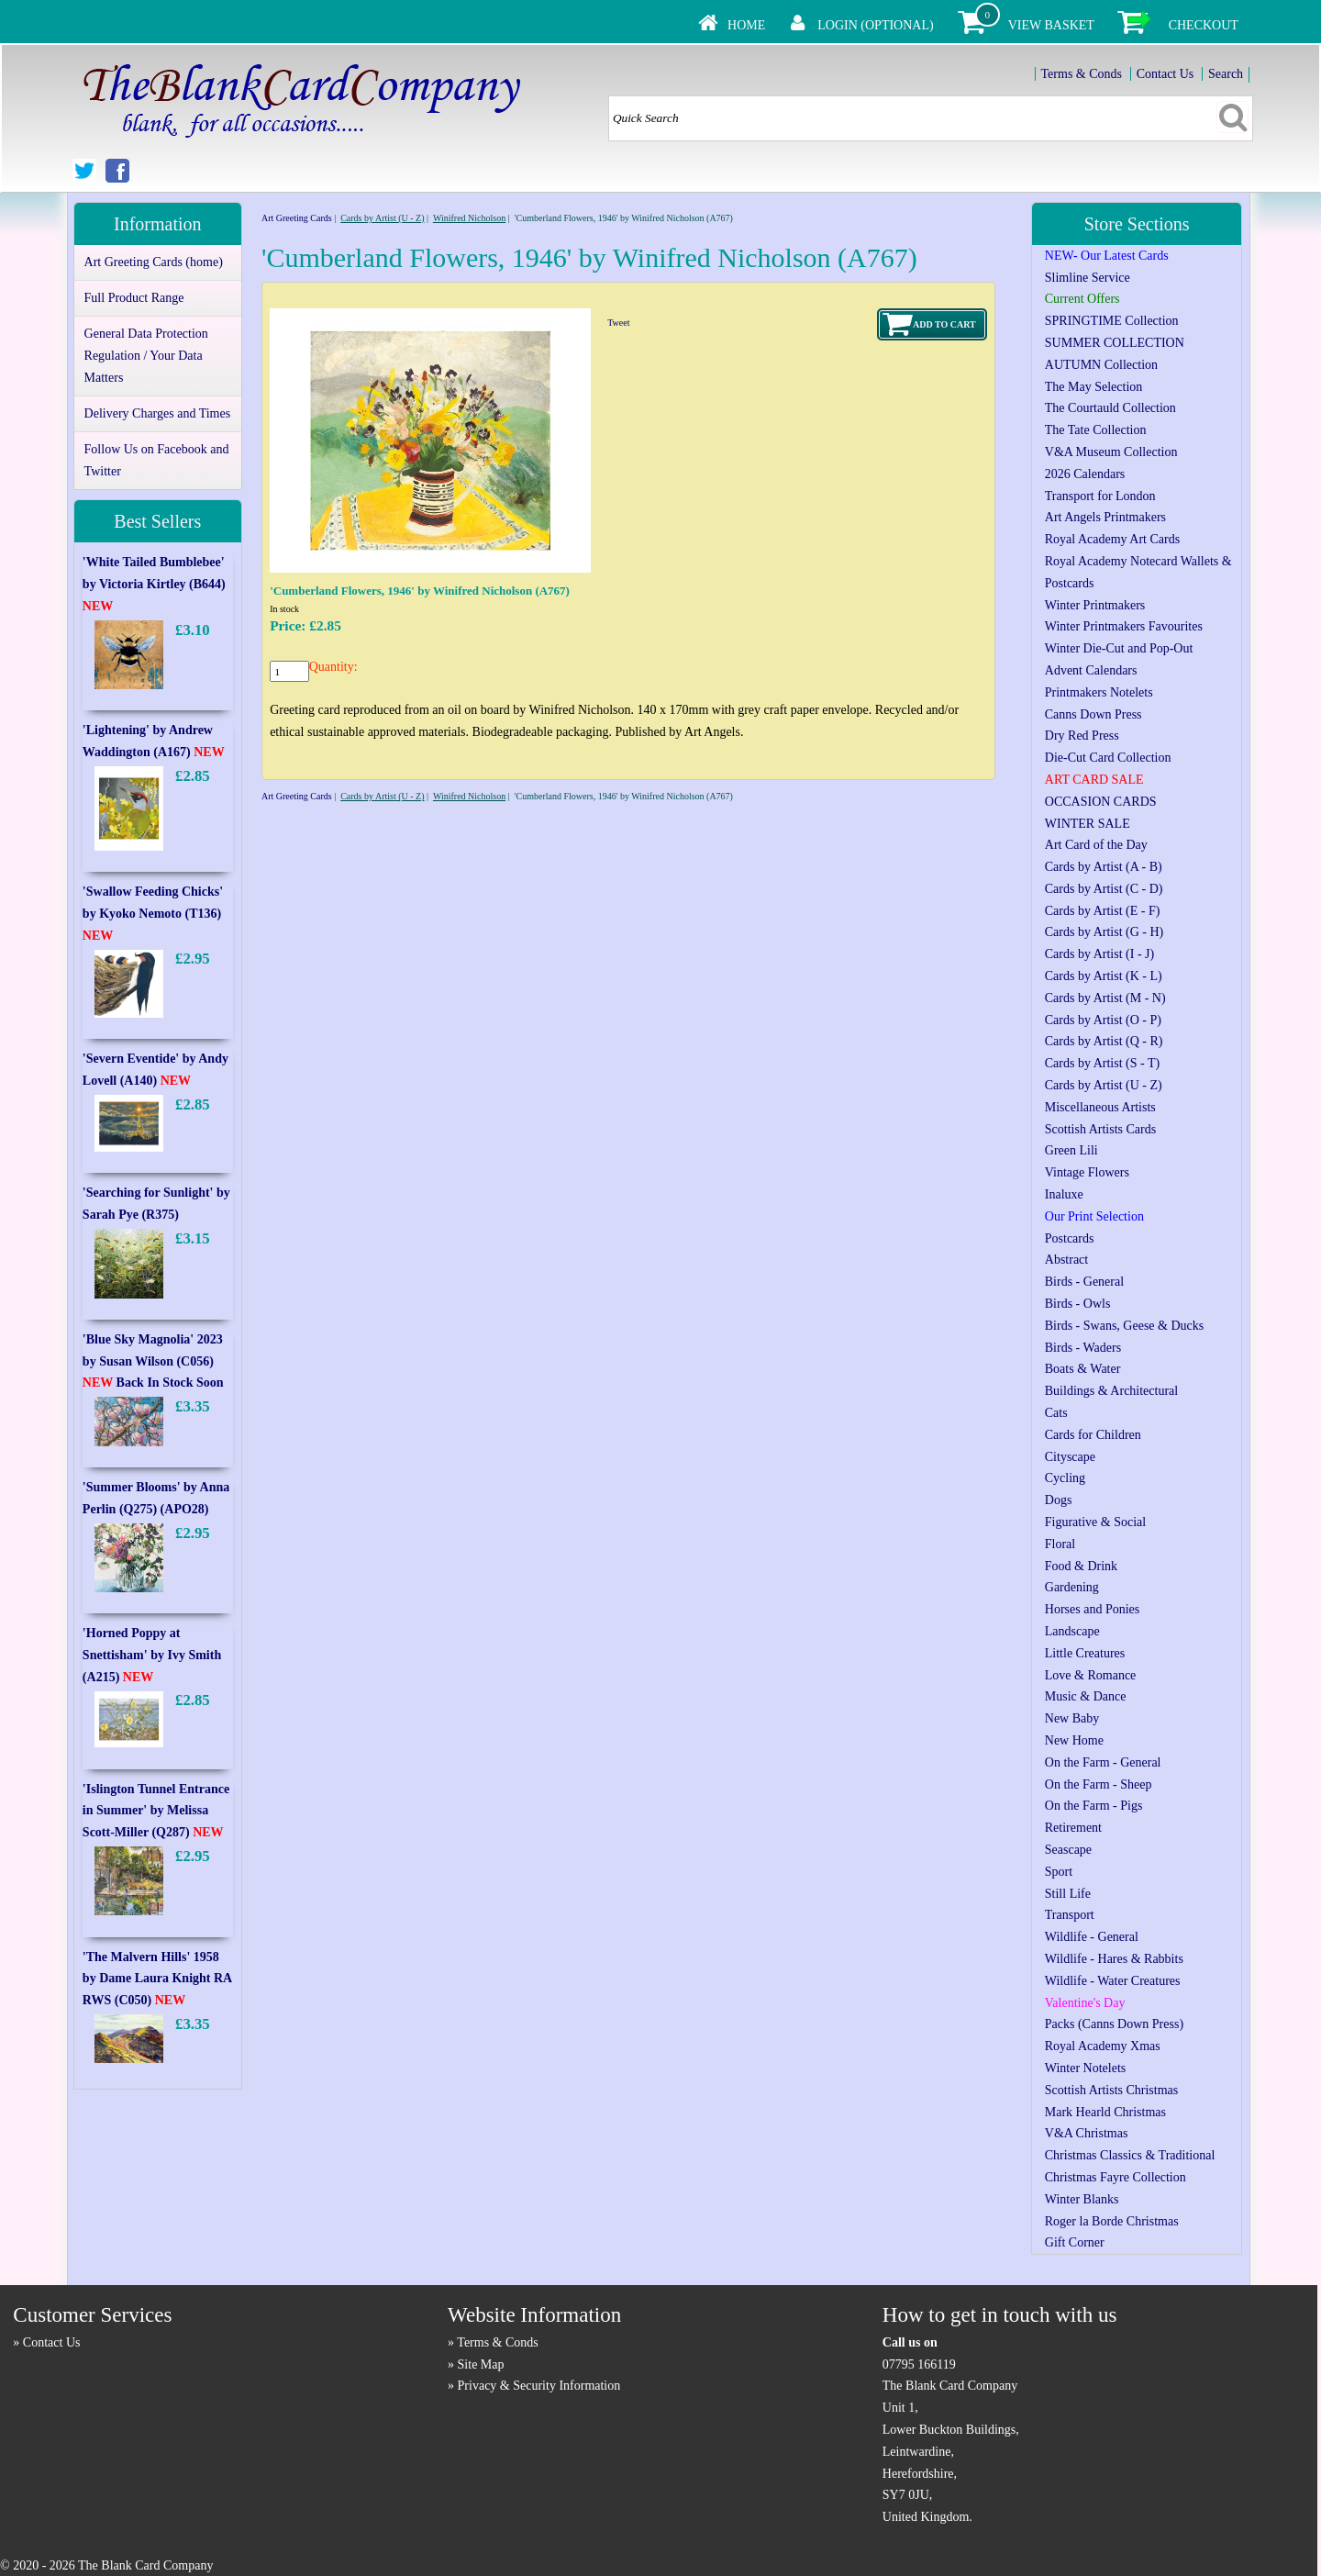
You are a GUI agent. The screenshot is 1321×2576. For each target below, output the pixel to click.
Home (746, 25)
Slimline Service (1087, 277)
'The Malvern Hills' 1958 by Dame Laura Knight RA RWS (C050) (157, 1979)
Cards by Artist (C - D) (1104, 889)
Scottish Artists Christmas (1111, 2090)
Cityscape (1070, 1457)
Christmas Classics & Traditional (1130, 2155)
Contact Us (1165, 74)
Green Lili (1071, 1150)
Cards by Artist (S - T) (1102, 1063)
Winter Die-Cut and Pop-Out (1119, 648)
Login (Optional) (875, 25)
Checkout (1203, 25)
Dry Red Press (1082, 735)
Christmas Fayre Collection (1115, 2177)
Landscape (1072, 1631)
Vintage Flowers (1087, 1172)
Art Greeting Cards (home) (153, 262)
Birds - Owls (1078, 1303)
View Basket (1051, 25)
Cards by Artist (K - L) (1103, 976)
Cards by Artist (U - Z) (382, 218)
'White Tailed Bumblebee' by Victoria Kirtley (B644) (154, 584)
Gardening (1072, 1587)
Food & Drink (1081, 1566)
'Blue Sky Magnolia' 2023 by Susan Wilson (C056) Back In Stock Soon (153, 1361)
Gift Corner (1075, 2242)
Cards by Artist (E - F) (1102, 911)
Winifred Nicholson (469, 218)
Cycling (1065, 1478)
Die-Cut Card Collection (1108, 757)
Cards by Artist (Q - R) (1104, 1041)
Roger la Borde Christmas (1112, 2221)
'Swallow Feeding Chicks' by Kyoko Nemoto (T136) (153, 913)
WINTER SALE (1087, 824)
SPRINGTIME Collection (1112, 321)
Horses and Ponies (1092, 1609)
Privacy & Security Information (539, 2385)
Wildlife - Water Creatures (1113, 1981)
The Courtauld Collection (1110, 408)
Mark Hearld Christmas (1105, 2112)
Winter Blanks (1082, 2199)
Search (1225, 74)
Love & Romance (1091, 1675)
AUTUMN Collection (1101, 365)
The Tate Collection (1096, 430)
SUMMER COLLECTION (1114, 343)
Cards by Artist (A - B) (1103, 867)
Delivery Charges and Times (157, 413)
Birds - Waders (1083, 1348)
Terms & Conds (1081, 74)
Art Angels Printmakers (1105, 517)
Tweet (618, 323)
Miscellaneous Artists (1100, 1107)
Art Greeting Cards (296, 218)
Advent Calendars (1091, 670)
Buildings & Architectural (1111, 1391)
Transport (1069, 1915)
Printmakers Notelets (1099, 692)
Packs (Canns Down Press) (1114, 2024)
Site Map (481, 2364)
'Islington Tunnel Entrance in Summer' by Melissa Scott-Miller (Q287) (156, 1811)
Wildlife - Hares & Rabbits (1114, 1959)
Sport (1058, 1872)
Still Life (1068, 1894)
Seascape (1068, 1850)
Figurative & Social (1095, 1522)
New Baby (1072, 1718)
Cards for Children (1093, 1435)
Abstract (1066, 1259)
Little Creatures (1085, 1653)
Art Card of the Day (1096, 845)
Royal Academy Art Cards (1112, 539)
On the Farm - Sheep (1098, 1784)
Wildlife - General (1091, 1937)
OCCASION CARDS (1101, 801)
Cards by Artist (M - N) (1105, 998)
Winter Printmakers (1095, 605)
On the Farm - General (1103, 1762)
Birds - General (1084, 1281)
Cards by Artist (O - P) (1103, 1020)
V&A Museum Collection (1111, 452)
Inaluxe (1064, 1194)
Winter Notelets (1085, 2068)
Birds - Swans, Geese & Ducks (1124, 1326)
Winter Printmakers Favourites (1124, 626)
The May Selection (1094, 387)
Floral (1060, 1544)
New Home (1074, 1740)
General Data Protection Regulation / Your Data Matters (146, 356)
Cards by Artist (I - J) (1099, 954)
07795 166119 (919, 2364)
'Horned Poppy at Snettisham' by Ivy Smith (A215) (152, 1655)
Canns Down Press (1093, 714)
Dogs (1058, 1500)
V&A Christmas (1086, 2133)
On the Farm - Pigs (1094, 1805)
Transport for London (1100, 496)
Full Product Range (134, 298)
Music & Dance (1086, 1696)
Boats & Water (1083, 1369)
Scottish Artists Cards (1100, 1129)
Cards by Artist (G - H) (1104, 932)
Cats (1056, 1413)
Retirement (1073, 1827)
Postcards (1069, 1238)
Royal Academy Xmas (1102, 2046)
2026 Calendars (1085, 474)
